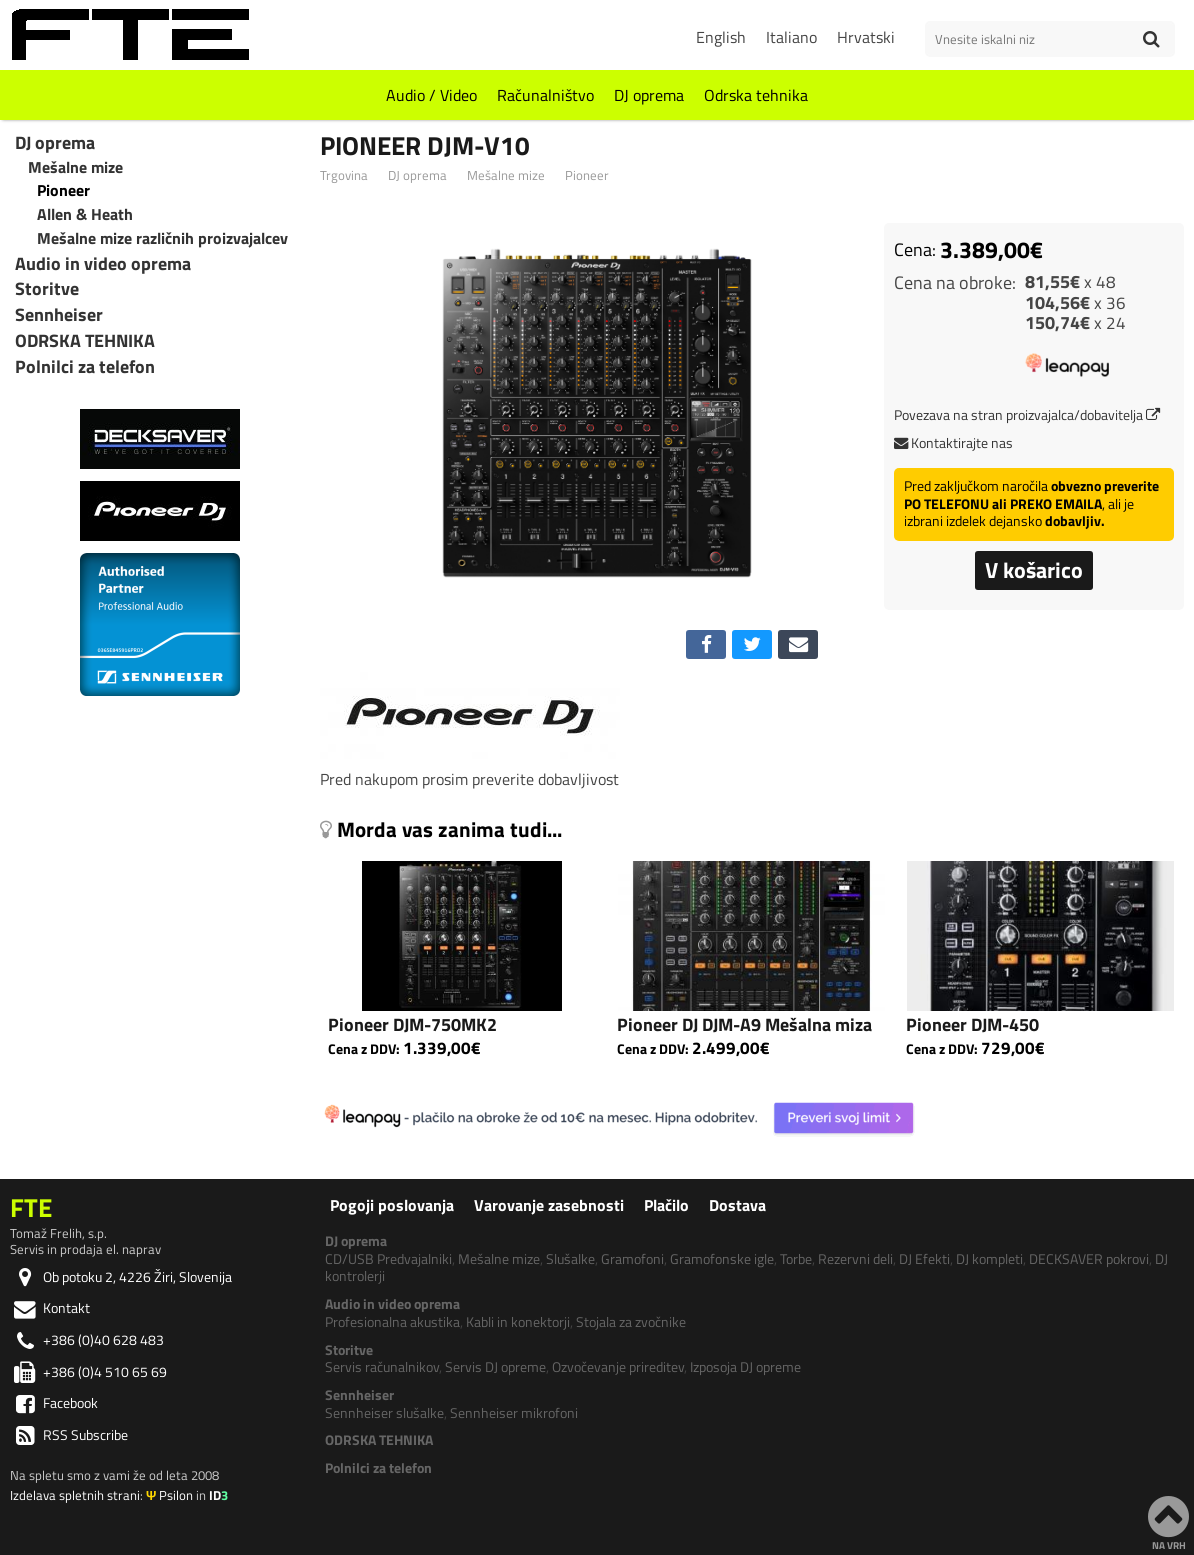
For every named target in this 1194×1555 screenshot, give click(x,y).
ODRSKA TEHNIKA (85, 341)
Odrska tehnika (756, 95)
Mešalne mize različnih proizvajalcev (162, 238)
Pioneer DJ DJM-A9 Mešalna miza (744, 1024)
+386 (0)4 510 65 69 (88, 1372)
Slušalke (570, 1259)
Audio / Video (431, 95)
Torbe (796, 1259)
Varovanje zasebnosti (549, 1205)
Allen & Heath (85, 214)
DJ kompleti (989, 1259)
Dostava (737, 1205)
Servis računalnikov (382, 1367)
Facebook (54, 1403)
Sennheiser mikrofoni (514, 1413)
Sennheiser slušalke (384, 1413)
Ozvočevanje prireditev (618, 1367)
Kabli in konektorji (518, 1322)
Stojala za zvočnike (631, 1322)
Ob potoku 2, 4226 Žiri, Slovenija (121, 1277)
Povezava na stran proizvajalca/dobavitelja (1027, 415)
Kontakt (50, 1308)
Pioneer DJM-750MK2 (412, 1024)
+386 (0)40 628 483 (87, 1340)
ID (218, 1495)
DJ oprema (649, 95)
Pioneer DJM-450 (972, 1024)
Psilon (169, 1495)
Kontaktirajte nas (953, 443)
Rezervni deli (855, 1259)
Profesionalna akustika (392, 1322)
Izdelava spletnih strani (75, 1495)
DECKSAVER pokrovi (1089, 1259)
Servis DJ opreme (495, 1367)
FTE (31, 1207)
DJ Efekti (924, 1259)
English (721, 37)
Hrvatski (866, 37)
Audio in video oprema (103, 264)
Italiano (791, 37)
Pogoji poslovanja (392, 1205)
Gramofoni (632, 1259)
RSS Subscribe (69, 1435)
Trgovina (344, 176)
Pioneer (587, 176)
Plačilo (666, 1205)
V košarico (1034, 570)
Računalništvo (545, 95)
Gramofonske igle (722, 1259)
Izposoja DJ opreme (745, 1367)
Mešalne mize (506, 176)
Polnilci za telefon (85, 367)
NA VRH (1168, 1522)
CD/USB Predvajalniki (388, 1259)
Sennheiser (59, 315)
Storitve (47, 289)
